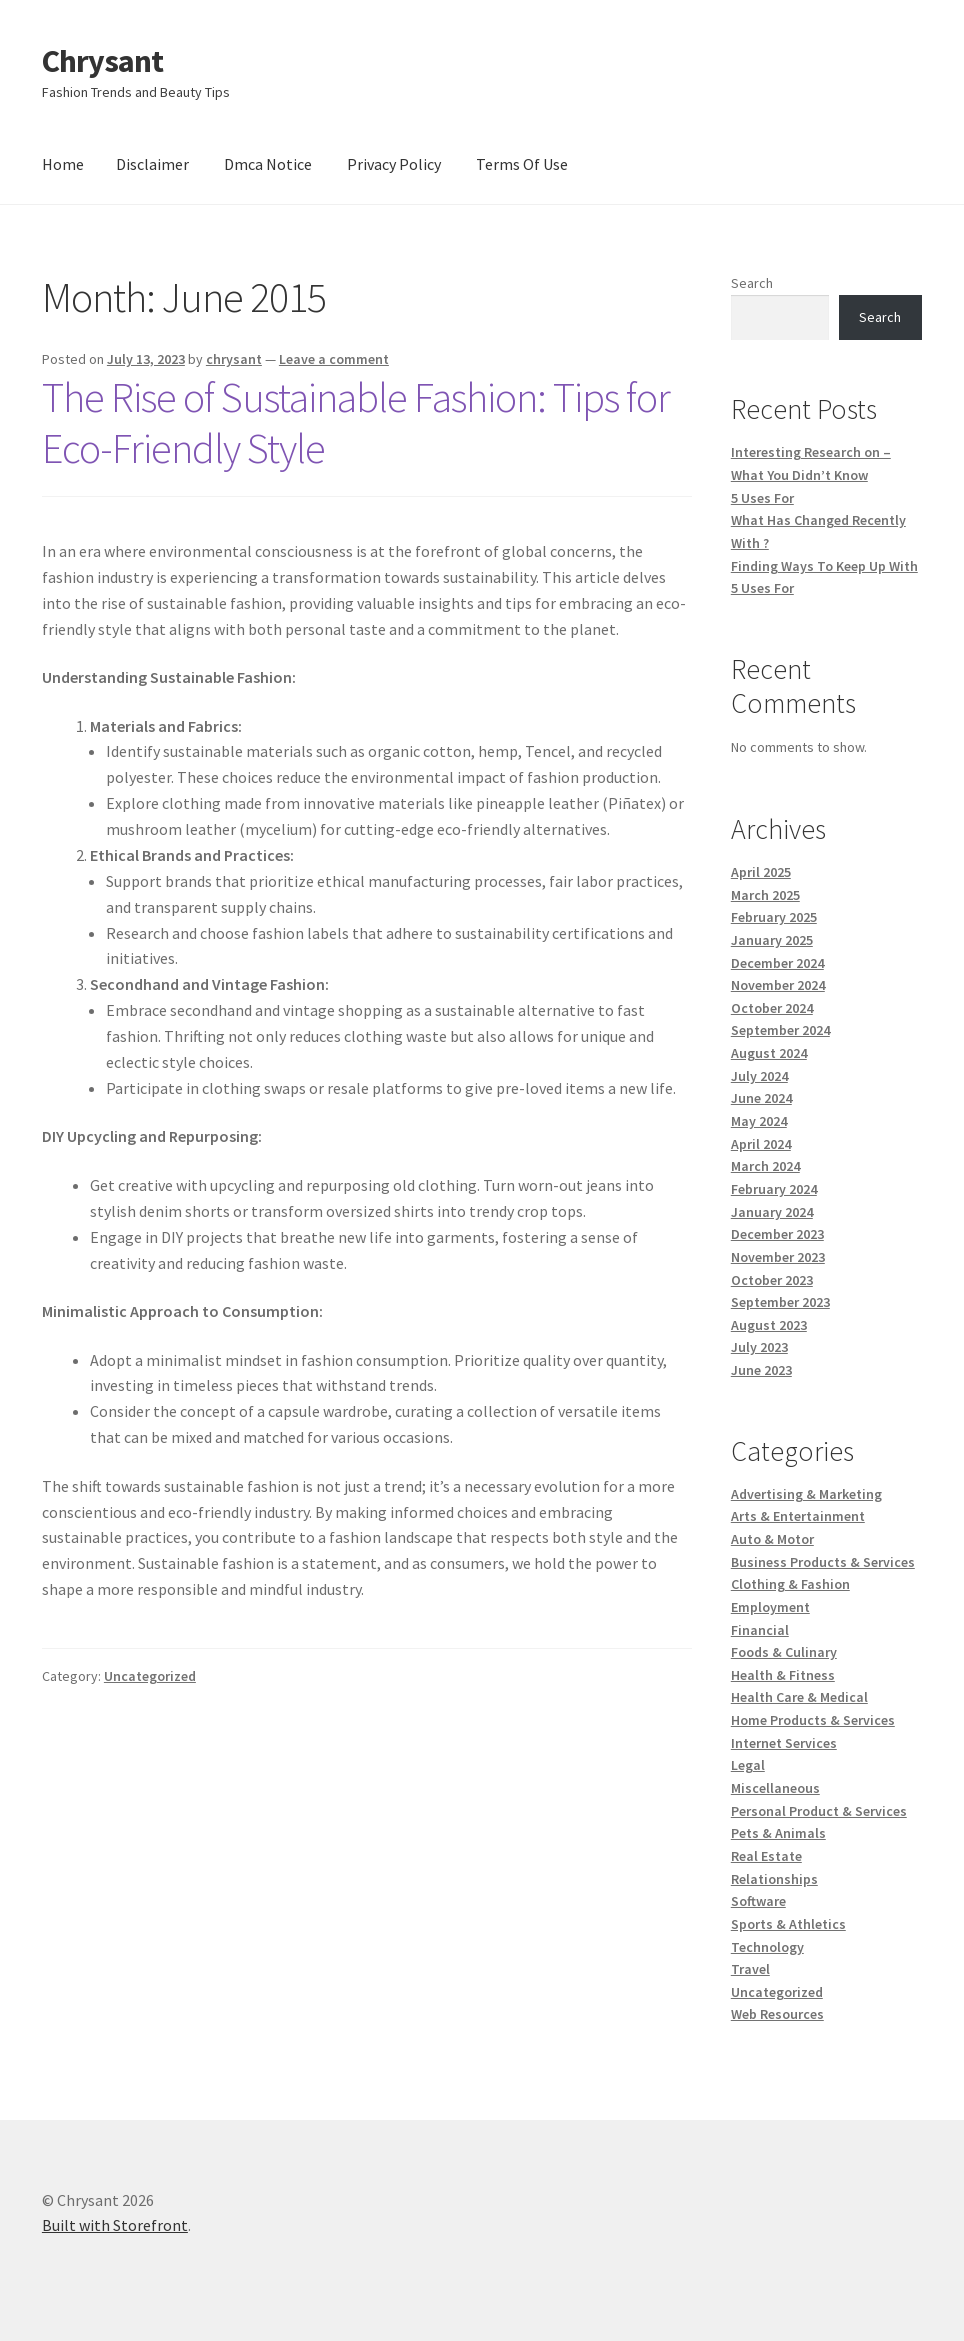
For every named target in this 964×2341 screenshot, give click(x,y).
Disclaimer (152, 164)
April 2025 (761, 872)
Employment (770, 1607)
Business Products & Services (823, 1562)
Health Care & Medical (799, 1697)
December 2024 (777, 963)
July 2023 (759, 1347)
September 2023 (780, 1302)
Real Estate (766, 1856)
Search (752, 283)
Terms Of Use (522, 164)
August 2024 (769, 1053)
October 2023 (772, 1280)
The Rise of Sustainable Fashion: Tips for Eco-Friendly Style (356, 422)
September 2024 (780, 1030)
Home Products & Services (813, 1720)
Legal (748, 1765)
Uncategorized (150, 1676)
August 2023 (769, 1325)
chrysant (234, 359)
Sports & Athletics (788, 1924)
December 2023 (777, 1234)
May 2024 (759, 1121)
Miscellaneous (775, 1788)
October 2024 (772, 1008)
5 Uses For (762, 498)
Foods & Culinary (784, 1652)
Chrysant (102, 61)
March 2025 (765, 895)
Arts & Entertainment (798, 1516)
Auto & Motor (772, 1539)
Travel (750, 1969)
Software (758, 1901)
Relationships (774, 1879)
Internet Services (784, 1743)
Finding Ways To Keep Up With (824, 566)
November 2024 (778, 985)
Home (63, 164)
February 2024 (774, 1189)
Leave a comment (334, 359)
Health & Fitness (783, 1675)
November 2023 (778, 1257)
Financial (760, 1630)
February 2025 (774, 917)
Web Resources (777, 2014)
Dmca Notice (268, 164)
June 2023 (761, 1370)
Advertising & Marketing (806, 1494)
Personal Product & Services (819, 1811)
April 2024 (761, 1144)
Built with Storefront (115, 2225)
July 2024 (759, 1076)
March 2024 (765, 1166)
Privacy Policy (394, 164)
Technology (767, 1947)
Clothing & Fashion (790, 1584)
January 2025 (772, 940)
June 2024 (761, 1098)
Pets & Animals (778, 1833)
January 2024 (772, 1212)
